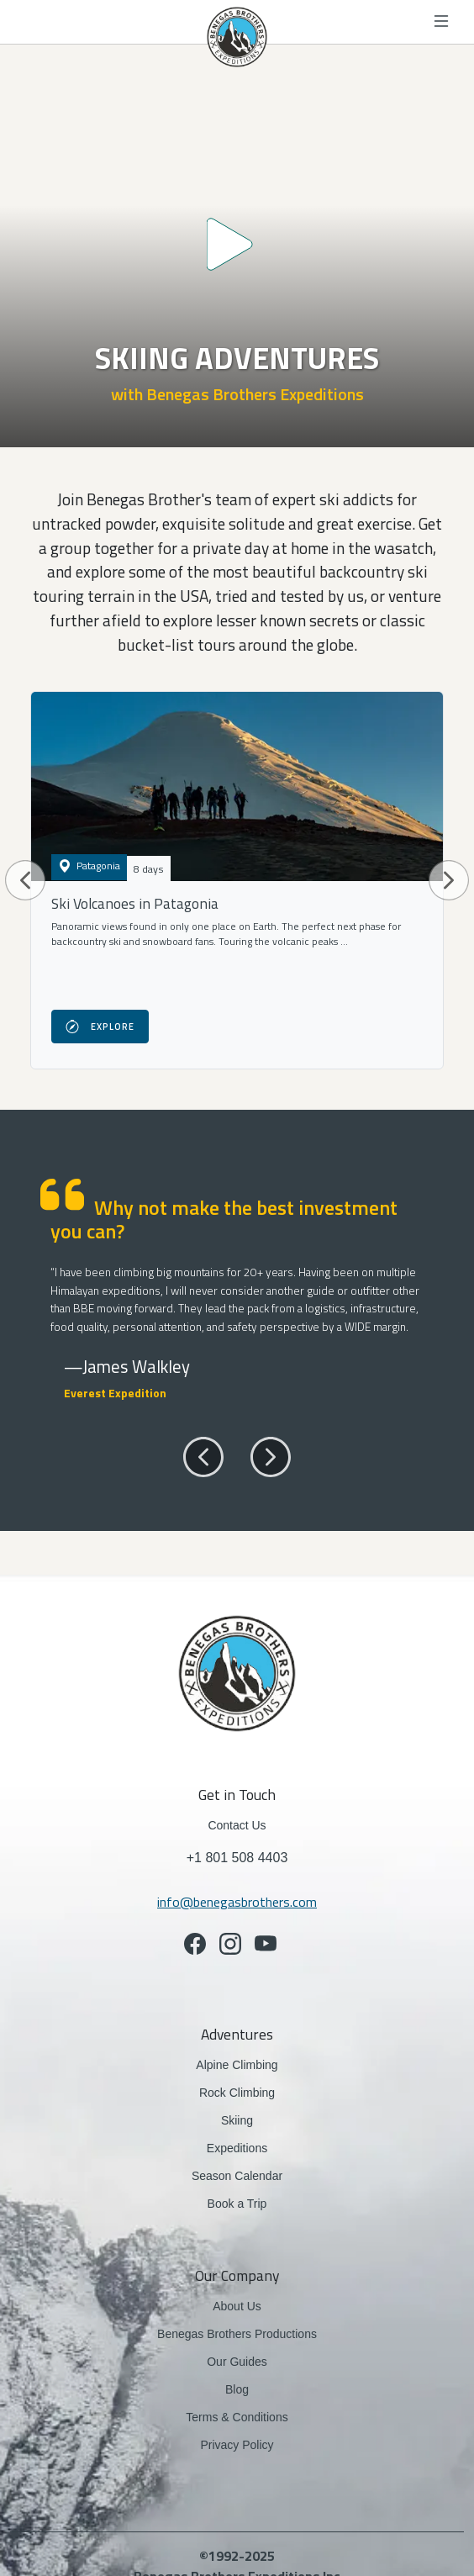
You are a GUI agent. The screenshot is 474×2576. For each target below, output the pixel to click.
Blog (237, 2389)
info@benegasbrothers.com (237, 1902)
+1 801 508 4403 (237, 1857)
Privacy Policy (236, 2445)
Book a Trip (237, 2203)
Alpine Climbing (236, 2065)
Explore (100, 1026)
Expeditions (237, 2148)
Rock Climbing (237, 2092)
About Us (237, 2306)
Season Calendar (237, 2176)
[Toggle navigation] (442, 22)
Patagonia (89, 866)
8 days (149, 869)
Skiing (259, 2119)
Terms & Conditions (236, 2417)
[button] (25, 880)
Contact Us (237, 1825)
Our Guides (237, 2361)
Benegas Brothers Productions (237, 2334)
